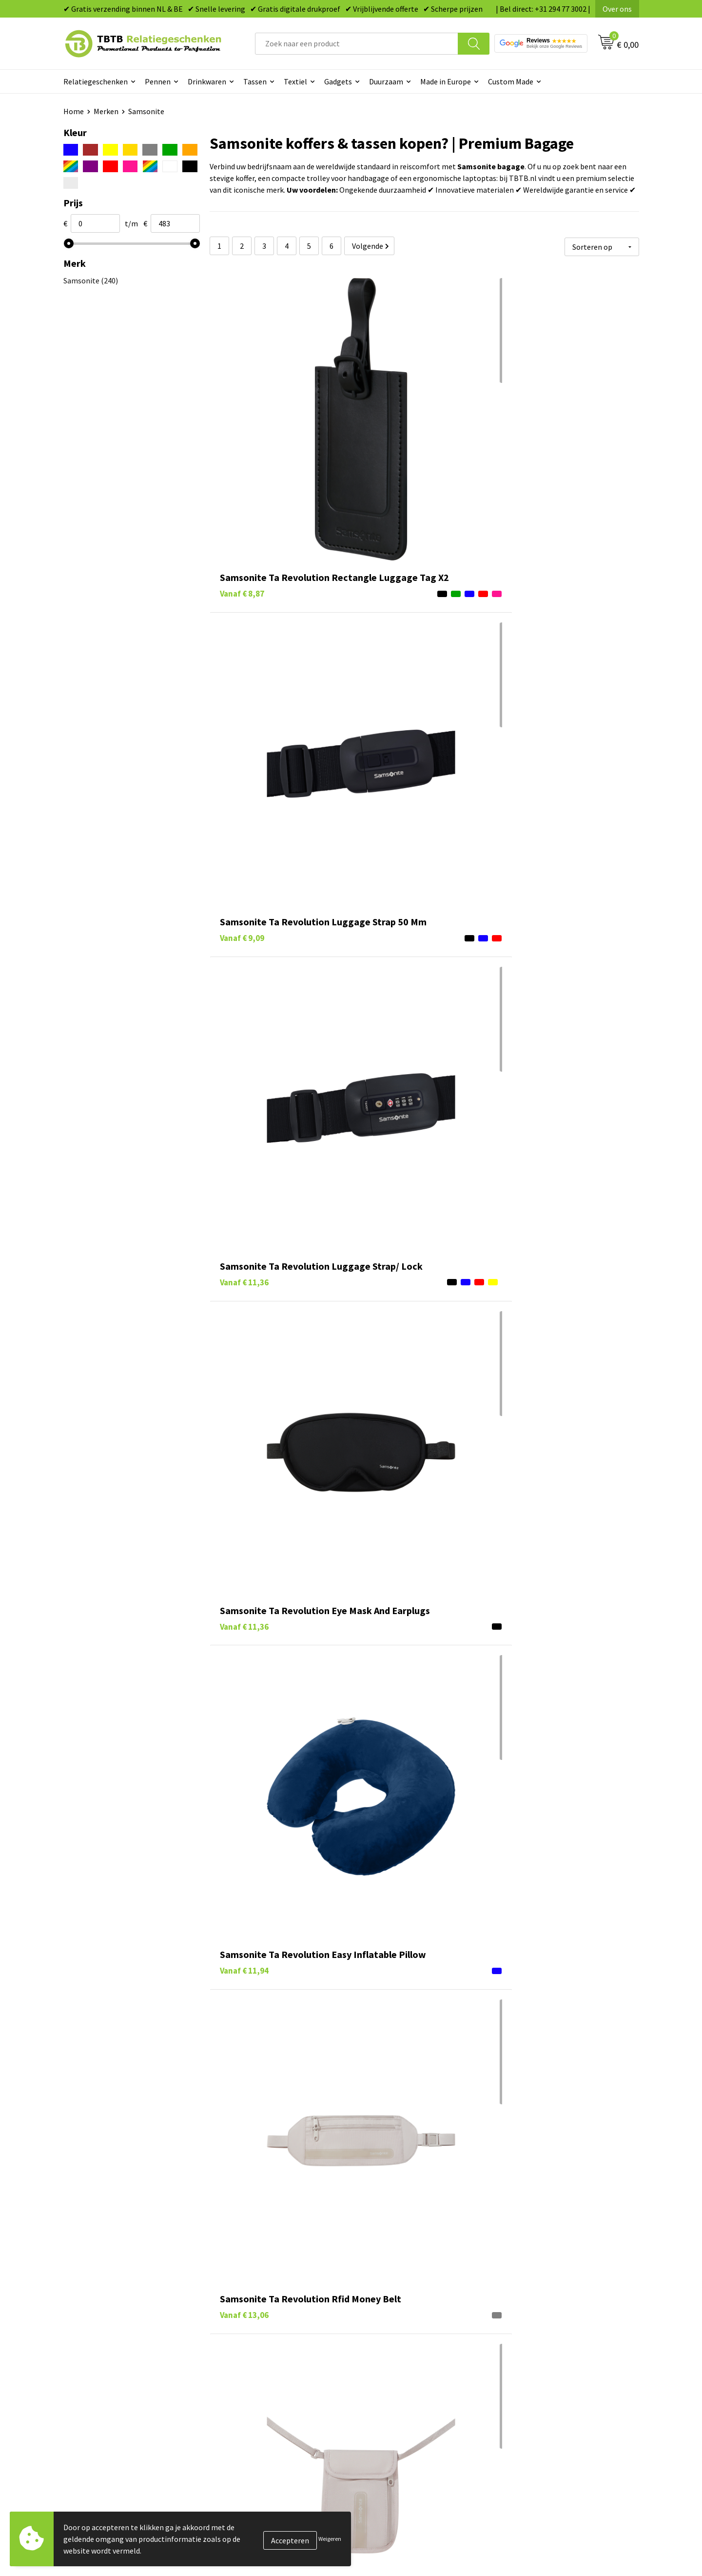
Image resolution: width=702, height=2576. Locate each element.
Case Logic (254, 2145)
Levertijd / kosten (249, 2319)
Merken (106, 111)
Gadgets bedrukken (395, 2349)
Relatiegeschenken (95, 81)
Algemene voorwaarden (545, 2393)
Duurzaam (386, 81)
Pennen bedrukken (394, 2305)
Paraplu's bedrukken (397, 2393)
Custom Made (510, 81)
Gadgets (338, 81)
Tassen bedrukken (393, 2319)
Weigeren (329, 2538)
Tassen (255, 81)
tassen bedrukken (398, 2145)
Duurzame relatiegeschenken (412, 2334)
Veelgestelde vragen (254, 2305)
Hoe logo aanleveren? (256, 2379)
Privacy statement (536, 2364)
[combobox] (356, 44)
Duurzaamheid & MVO (256, 2409)
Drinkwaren (207, 81)
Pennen (158, 81)
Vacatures (522, 2319)
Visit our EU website (538, 2409)
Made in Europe (445, 81)
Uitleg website (244, 2334)
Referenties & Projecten (546, 2349)
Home (73, 111)
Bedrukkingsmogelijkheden (266, 2349)
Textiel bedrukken (393, 2379)
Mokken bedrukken (394, 2364)
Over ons (617, 9)
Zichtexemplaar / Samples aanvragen (282, 2393)
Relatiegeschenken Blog (546, 2334)
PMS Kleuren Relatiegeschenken (274, 2364)
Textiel (295, 81)
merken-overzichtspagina (333, 2226)
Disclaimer (523, 2379)
